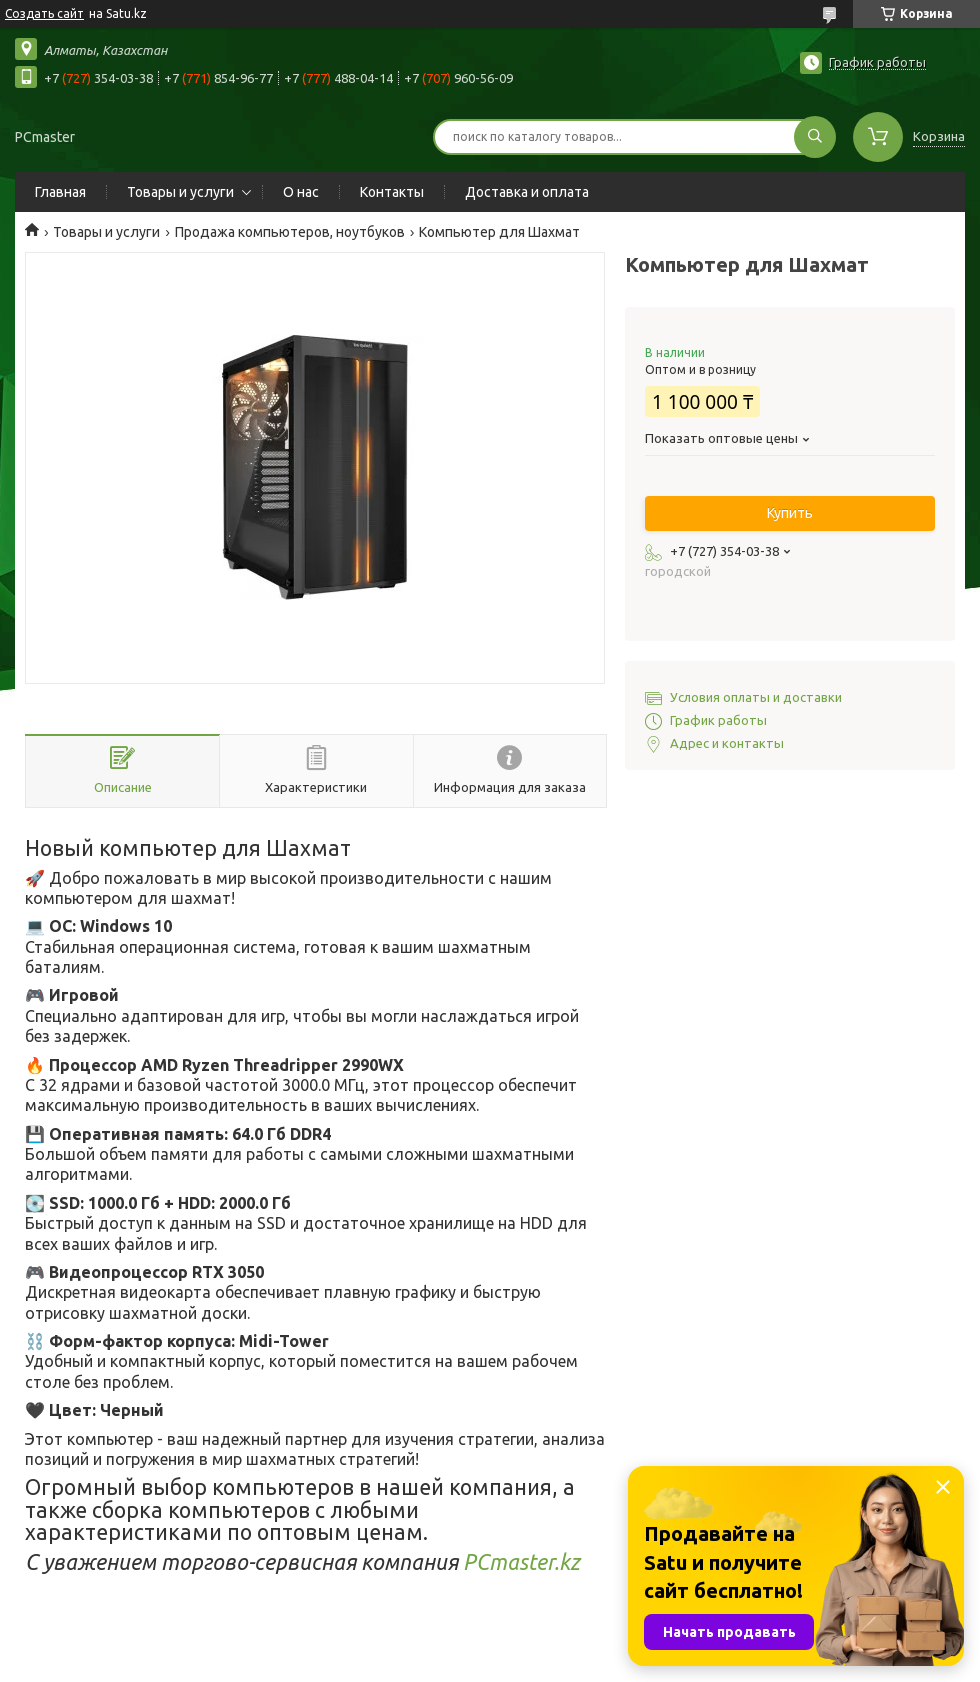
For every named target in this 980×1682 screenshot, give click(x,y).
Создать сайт (44, 13)
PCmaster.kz (521, 1562)
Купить (790, 513)
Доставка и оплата (527, 192)
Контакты (392, 192)
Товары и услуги (180, 192)
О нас (301, 192)
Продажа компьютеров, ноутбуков (290, 232)
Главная (60, 192)
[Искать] (815, 137)
